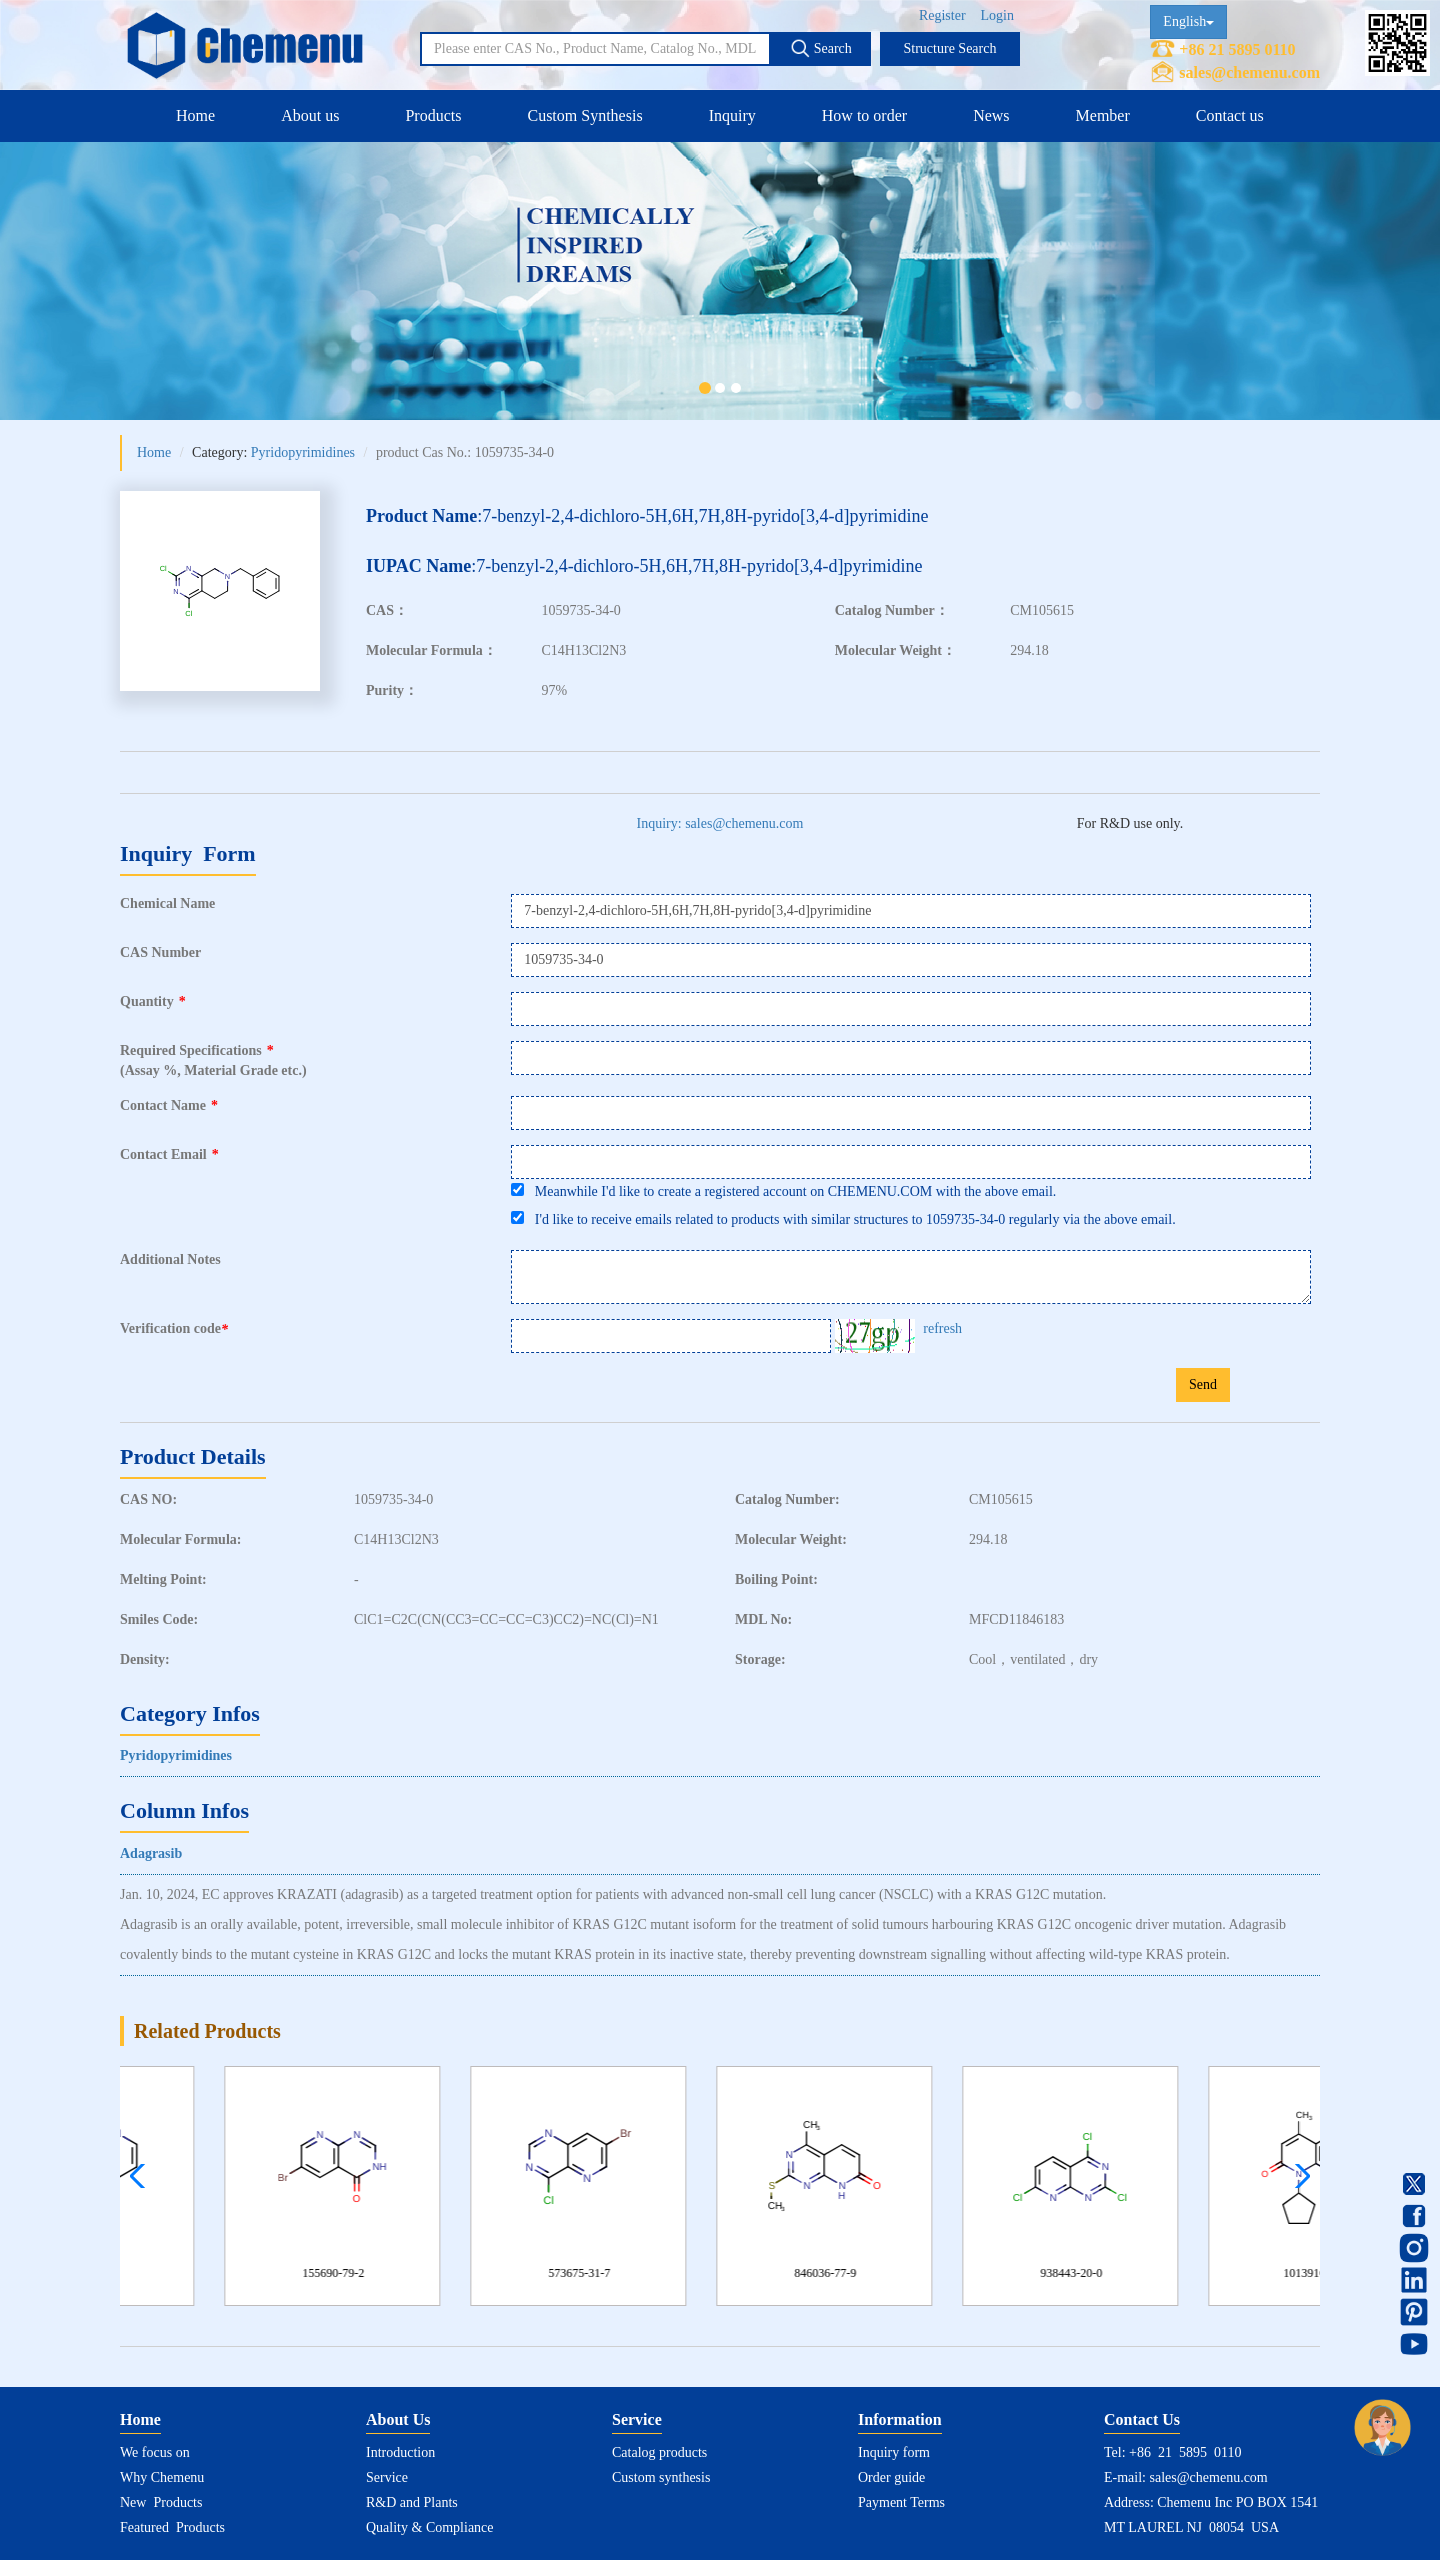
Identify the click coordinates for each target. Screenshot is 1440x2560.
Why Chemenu (162, 2477)
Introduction (400, 2452)
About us (310, 115)
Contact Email (169, 1154)
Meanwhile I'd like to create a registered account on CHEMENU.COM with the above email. (783, 1191)
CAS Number (160, 952)
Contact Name (169, 1105)
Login (997, 15)
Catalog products (659, 2452)
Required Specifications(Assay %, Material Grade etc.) (213, 1060)
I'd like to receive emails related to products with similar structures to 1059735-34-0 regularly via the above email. (843, 1219)
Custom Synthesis (584, 115)
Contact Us (1142, 2419)
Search (821, 48)
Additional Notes (170, 1259)
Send (1203, 1384)
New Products (161, 2502)
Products (433, 115)
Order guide (891, 2477)
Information (900, 2419)
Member (1103, 115)
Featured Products (172, 2527)
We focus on (155, 2452)
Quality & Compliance (430, 2527)
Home (195, 115)
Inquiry (732, 115)
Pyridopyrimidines (303, 452)
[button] (1297, 2176)
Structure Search (950, 48)
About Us (398, 2419)
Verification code (176, 1329)
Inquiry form (894, 2452)
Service (387, 2477)
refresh (942, 1328)
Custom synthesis (661, 2477)
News (991, 115)
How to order (864, 115)
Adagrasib (151, 1853)
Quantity (153, 1001)
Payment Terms (901, 2502)
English (1188, 21)
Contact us (1230, 115)
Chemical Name (167, 903)
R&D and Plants (412, 2502)
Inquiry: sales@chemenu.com (720, 823)
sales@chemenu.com (1249, 72)
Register (942, 15)
